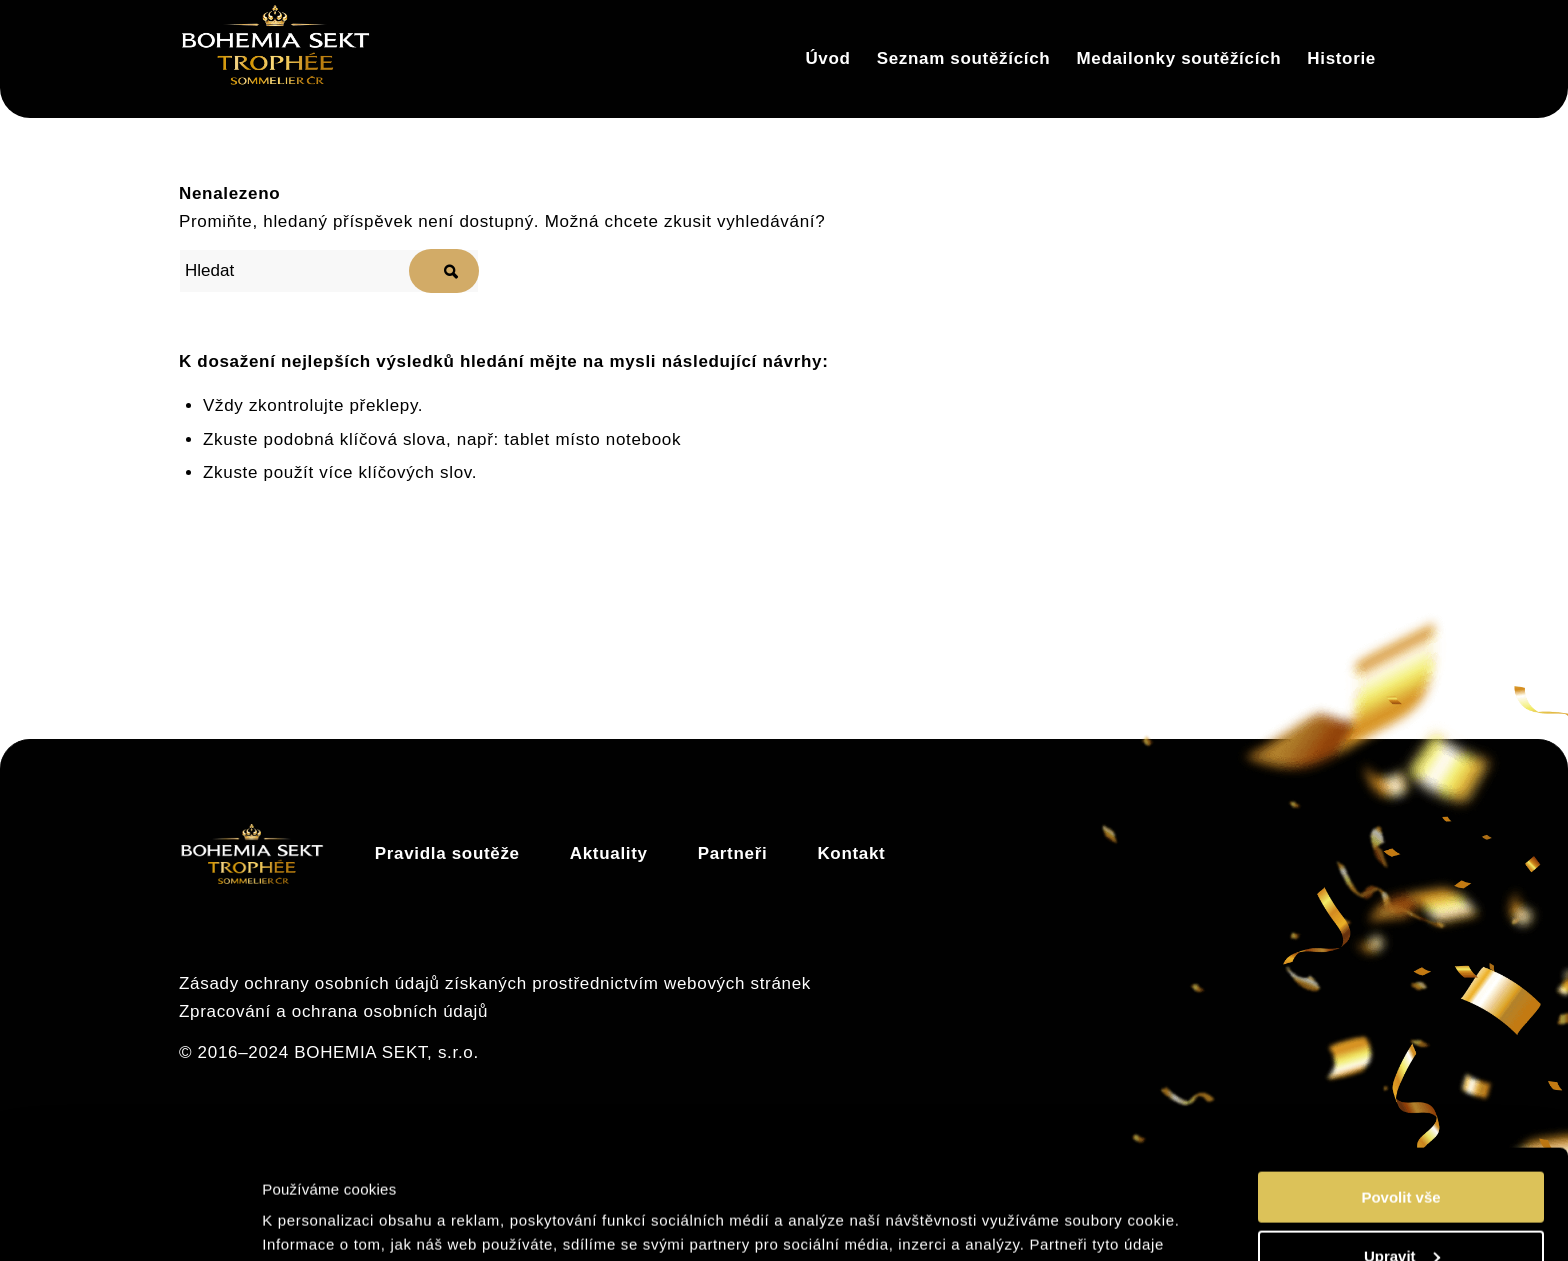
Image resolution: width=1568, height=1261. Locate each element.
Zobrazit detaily (322, 1220)
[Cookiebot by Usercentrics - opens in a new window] (129, 1222)
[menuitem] (827, 59)
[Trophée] (275, 59)
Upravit (1402, 1153)
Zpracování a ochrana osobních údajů (333, 1011)
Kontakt (851, 853)
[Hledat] (329, 271)
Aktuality (609, 853)
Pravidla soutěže (447, 853)
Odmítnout (1401, 1211)
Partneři (733, 853)
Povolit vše (1400, 1094)
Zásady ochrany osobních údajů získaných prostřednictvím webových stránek (495, 983)
